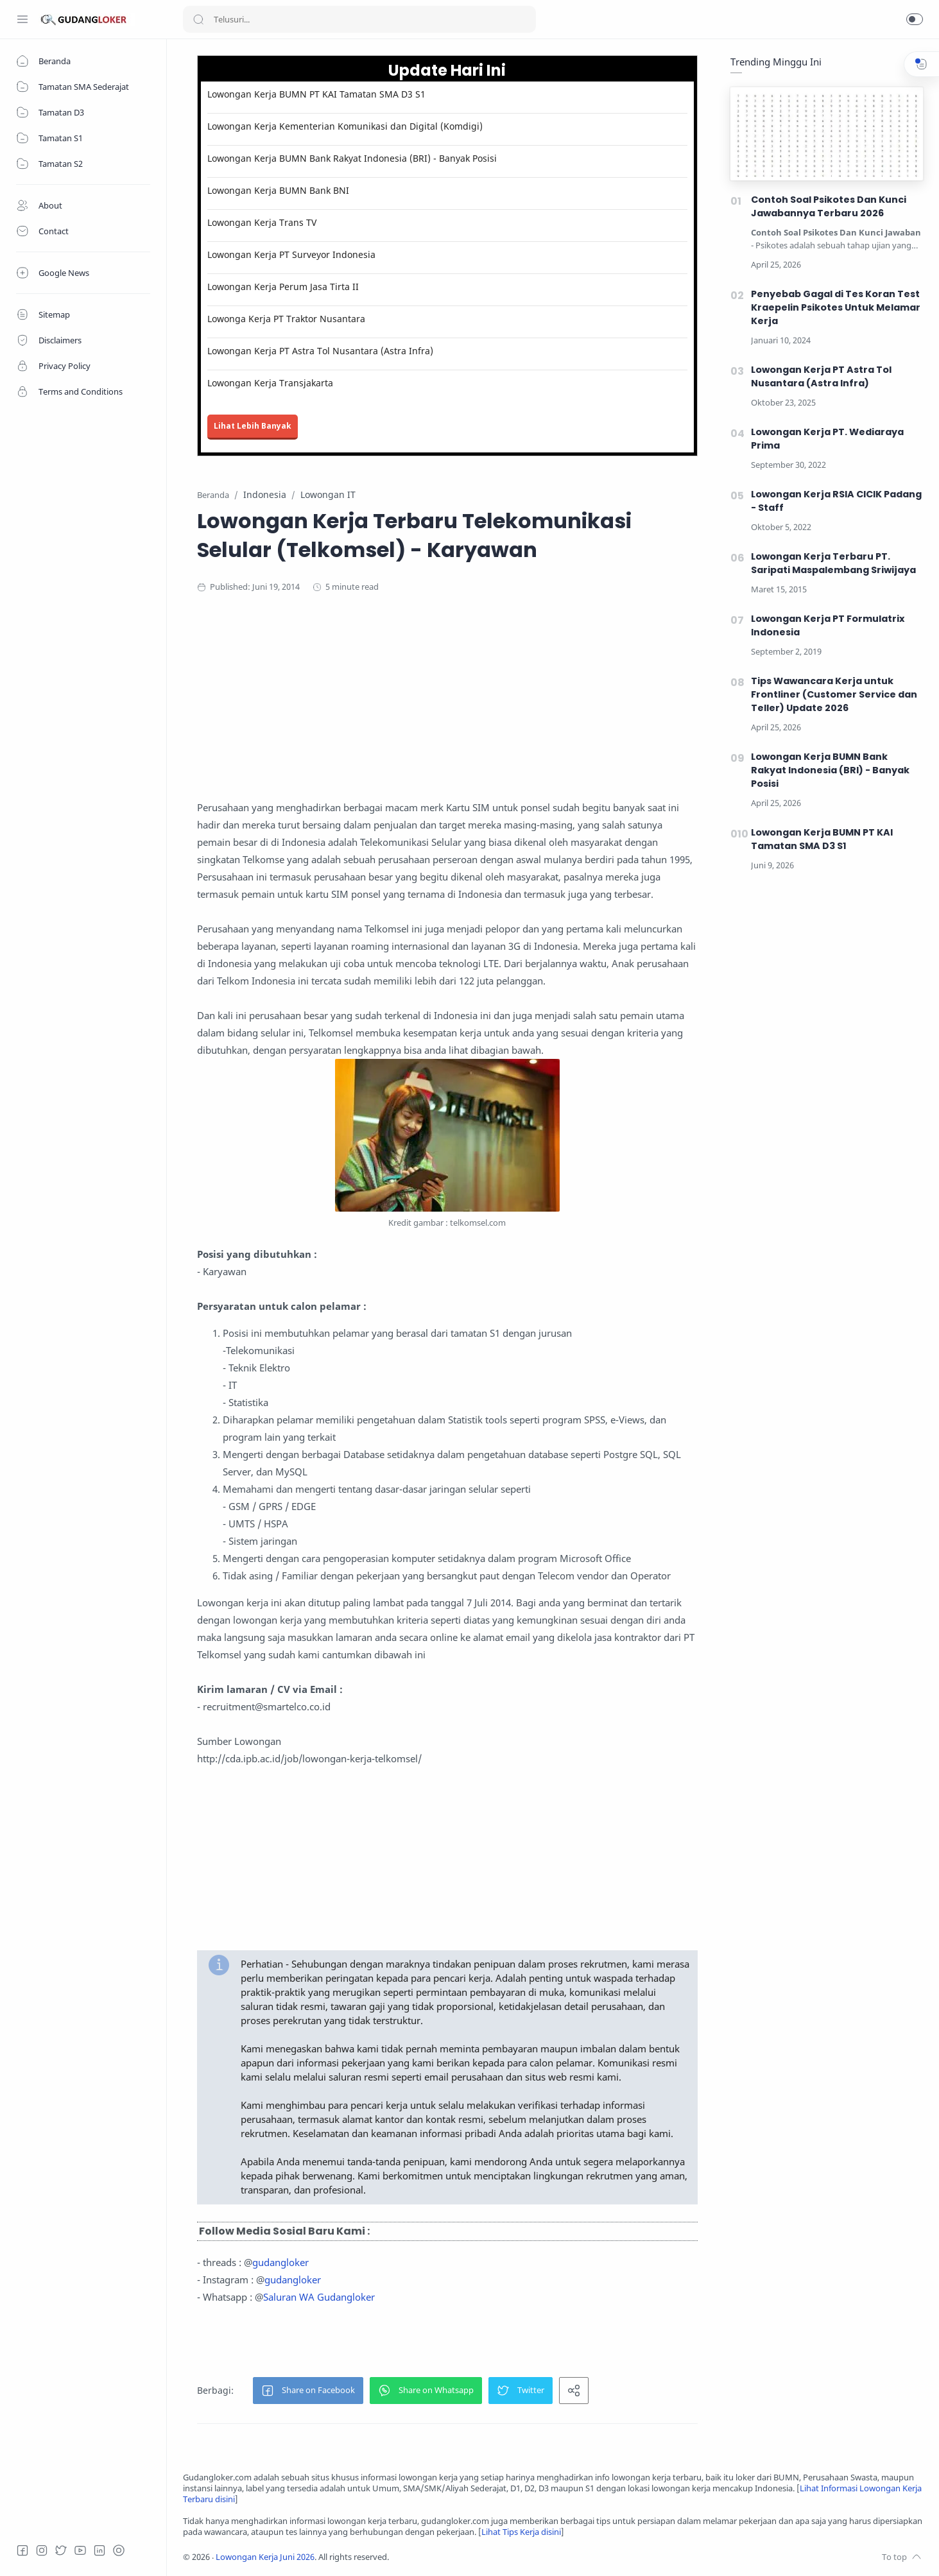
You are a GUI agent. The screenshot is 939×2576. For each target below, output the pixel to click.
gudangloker (280, 2262)
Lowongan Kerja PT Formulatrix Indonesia (827, 625)
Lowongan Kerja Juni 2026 (265, 2557)
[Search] (359, 19)
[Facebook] (22, 2550)
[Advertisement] (447, 709)
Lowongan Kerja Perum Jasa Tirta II (283, 286)
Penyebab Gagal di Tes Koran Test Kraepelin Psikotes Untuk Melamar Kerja (835, 307)
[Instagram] (41, 2550)
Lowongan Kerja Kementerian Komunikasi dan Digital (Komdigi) (345, 126)
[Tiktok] (118, 2550)
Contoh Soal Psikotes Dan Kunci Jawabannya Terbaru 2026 (828, 206)
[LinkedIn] (99, 2550)
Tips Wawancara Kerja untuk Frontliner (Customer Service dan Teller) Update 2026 (834, 694)
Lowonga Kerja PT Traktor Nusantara (286, 319)
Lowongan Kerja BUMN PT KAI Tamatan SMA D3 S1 (316, 94)
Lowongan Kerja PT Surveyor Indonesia (291, 254)
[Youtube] (80, 2550)
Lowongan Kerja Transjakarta (270, 383)
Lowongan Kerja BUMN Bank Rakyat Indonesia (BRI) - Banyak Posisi (352, 158)
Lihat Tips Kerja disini (521, 2532)
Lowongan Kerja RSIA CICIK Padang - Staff (836, 501)
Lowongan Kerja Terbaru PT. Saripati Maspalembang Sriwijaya (833, 563)
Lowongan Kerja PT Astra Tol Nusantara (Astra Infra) (320, 351)
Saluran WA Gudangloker (319, 2296)
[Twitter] (61, 2550)
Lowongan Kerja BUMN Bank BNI (278, 190)
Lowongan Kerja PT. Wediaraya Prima (827, 438)
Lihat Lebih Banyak (252, 425)
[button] (914, 19)
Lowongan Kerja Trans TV (261, 222)
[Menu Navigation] (22, 19)
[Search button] (198, 19)
